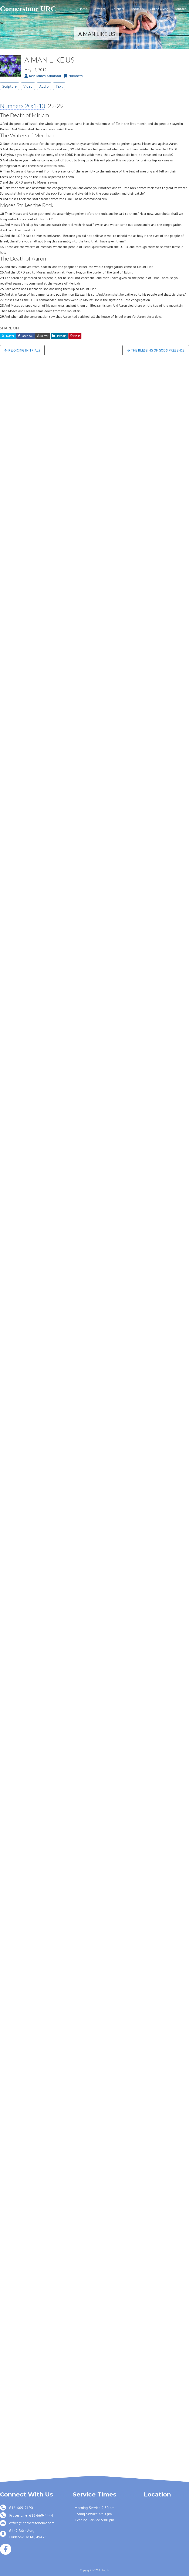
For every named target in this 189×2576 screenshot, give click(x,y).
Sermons (99, 9)
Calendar (118, 9)
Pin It (75, 336)
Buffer (42, 336)
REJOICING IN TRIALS (22, 350)
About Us (137, 9)
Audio (44, 86)
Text (59, 86)
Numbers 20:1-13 (22, 105)
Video (28, 86)
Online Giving (159, 9)
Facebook (25, 336)
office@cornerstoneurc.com (31, 2522)
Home (82, 9)
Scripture (9, 86)
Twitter (8, 336)
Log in (105, 2570)
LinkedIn (59, 336)
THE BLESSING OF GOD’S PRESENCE (156, 350)
